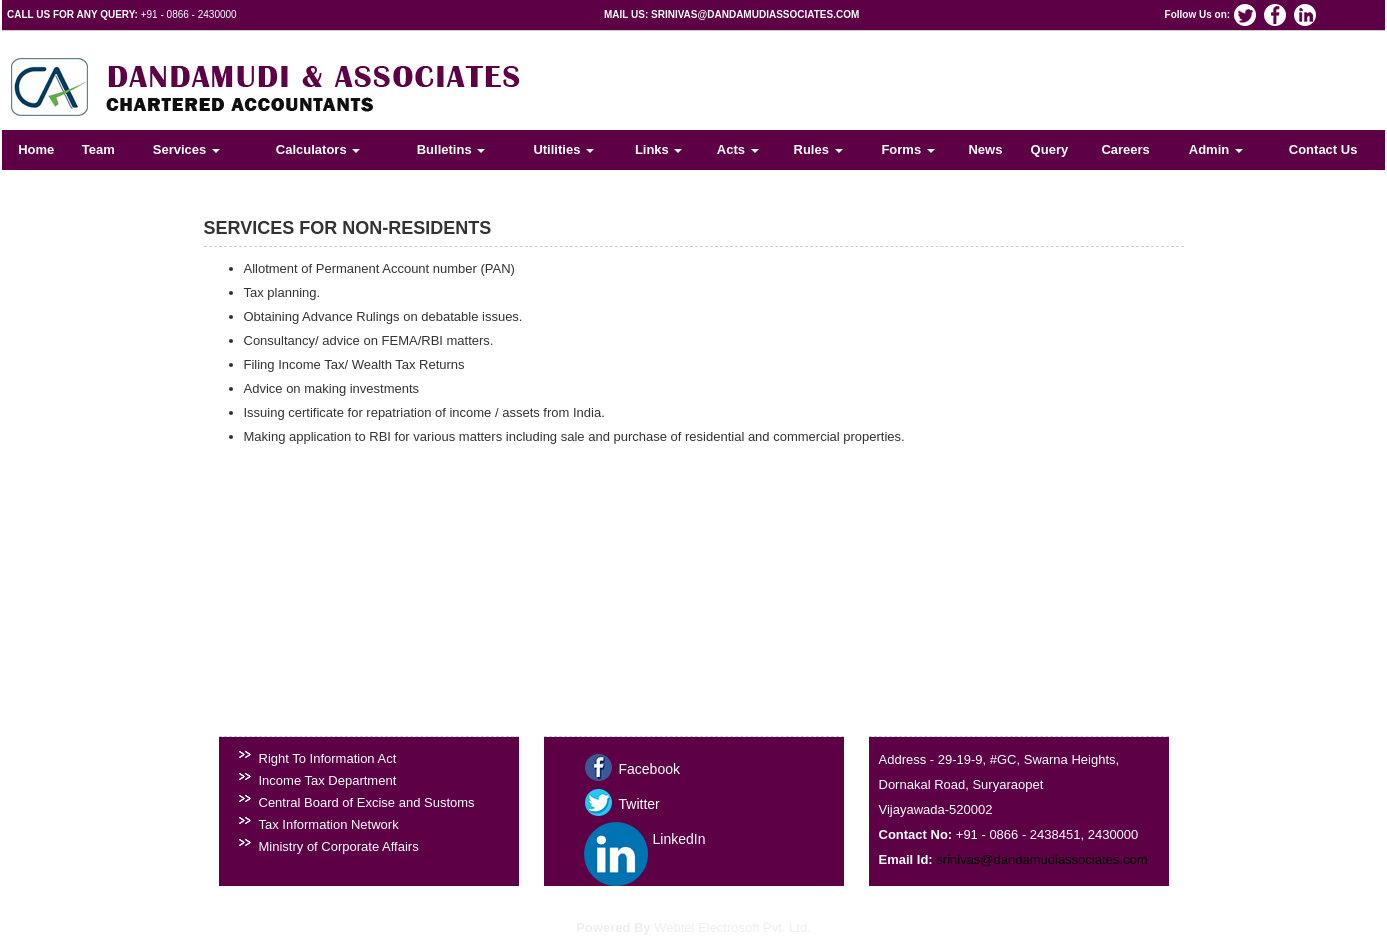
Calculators (318, 149)
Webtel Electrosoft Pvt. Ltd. (732, 927)
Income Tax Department (328, 780)
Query (1050, 149)
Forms (907, 149)
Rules (818, 149)
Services (186, 149)
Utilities (563, 149)
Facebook (649, 769)
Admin (1216, 149)
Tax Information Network (329, 824)
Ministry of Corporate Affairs (339, 846)
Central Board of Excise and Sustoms (367, 802)
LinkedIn (679, 839)
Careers (1125, 149)
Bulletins (451, 149)
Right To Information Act (328, 758)
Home (36, 149)
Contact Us (1323, 149)
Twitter (639, 804)
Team (98, 149)
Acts (738, 149)
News (985, 149)
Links (659, 149)
